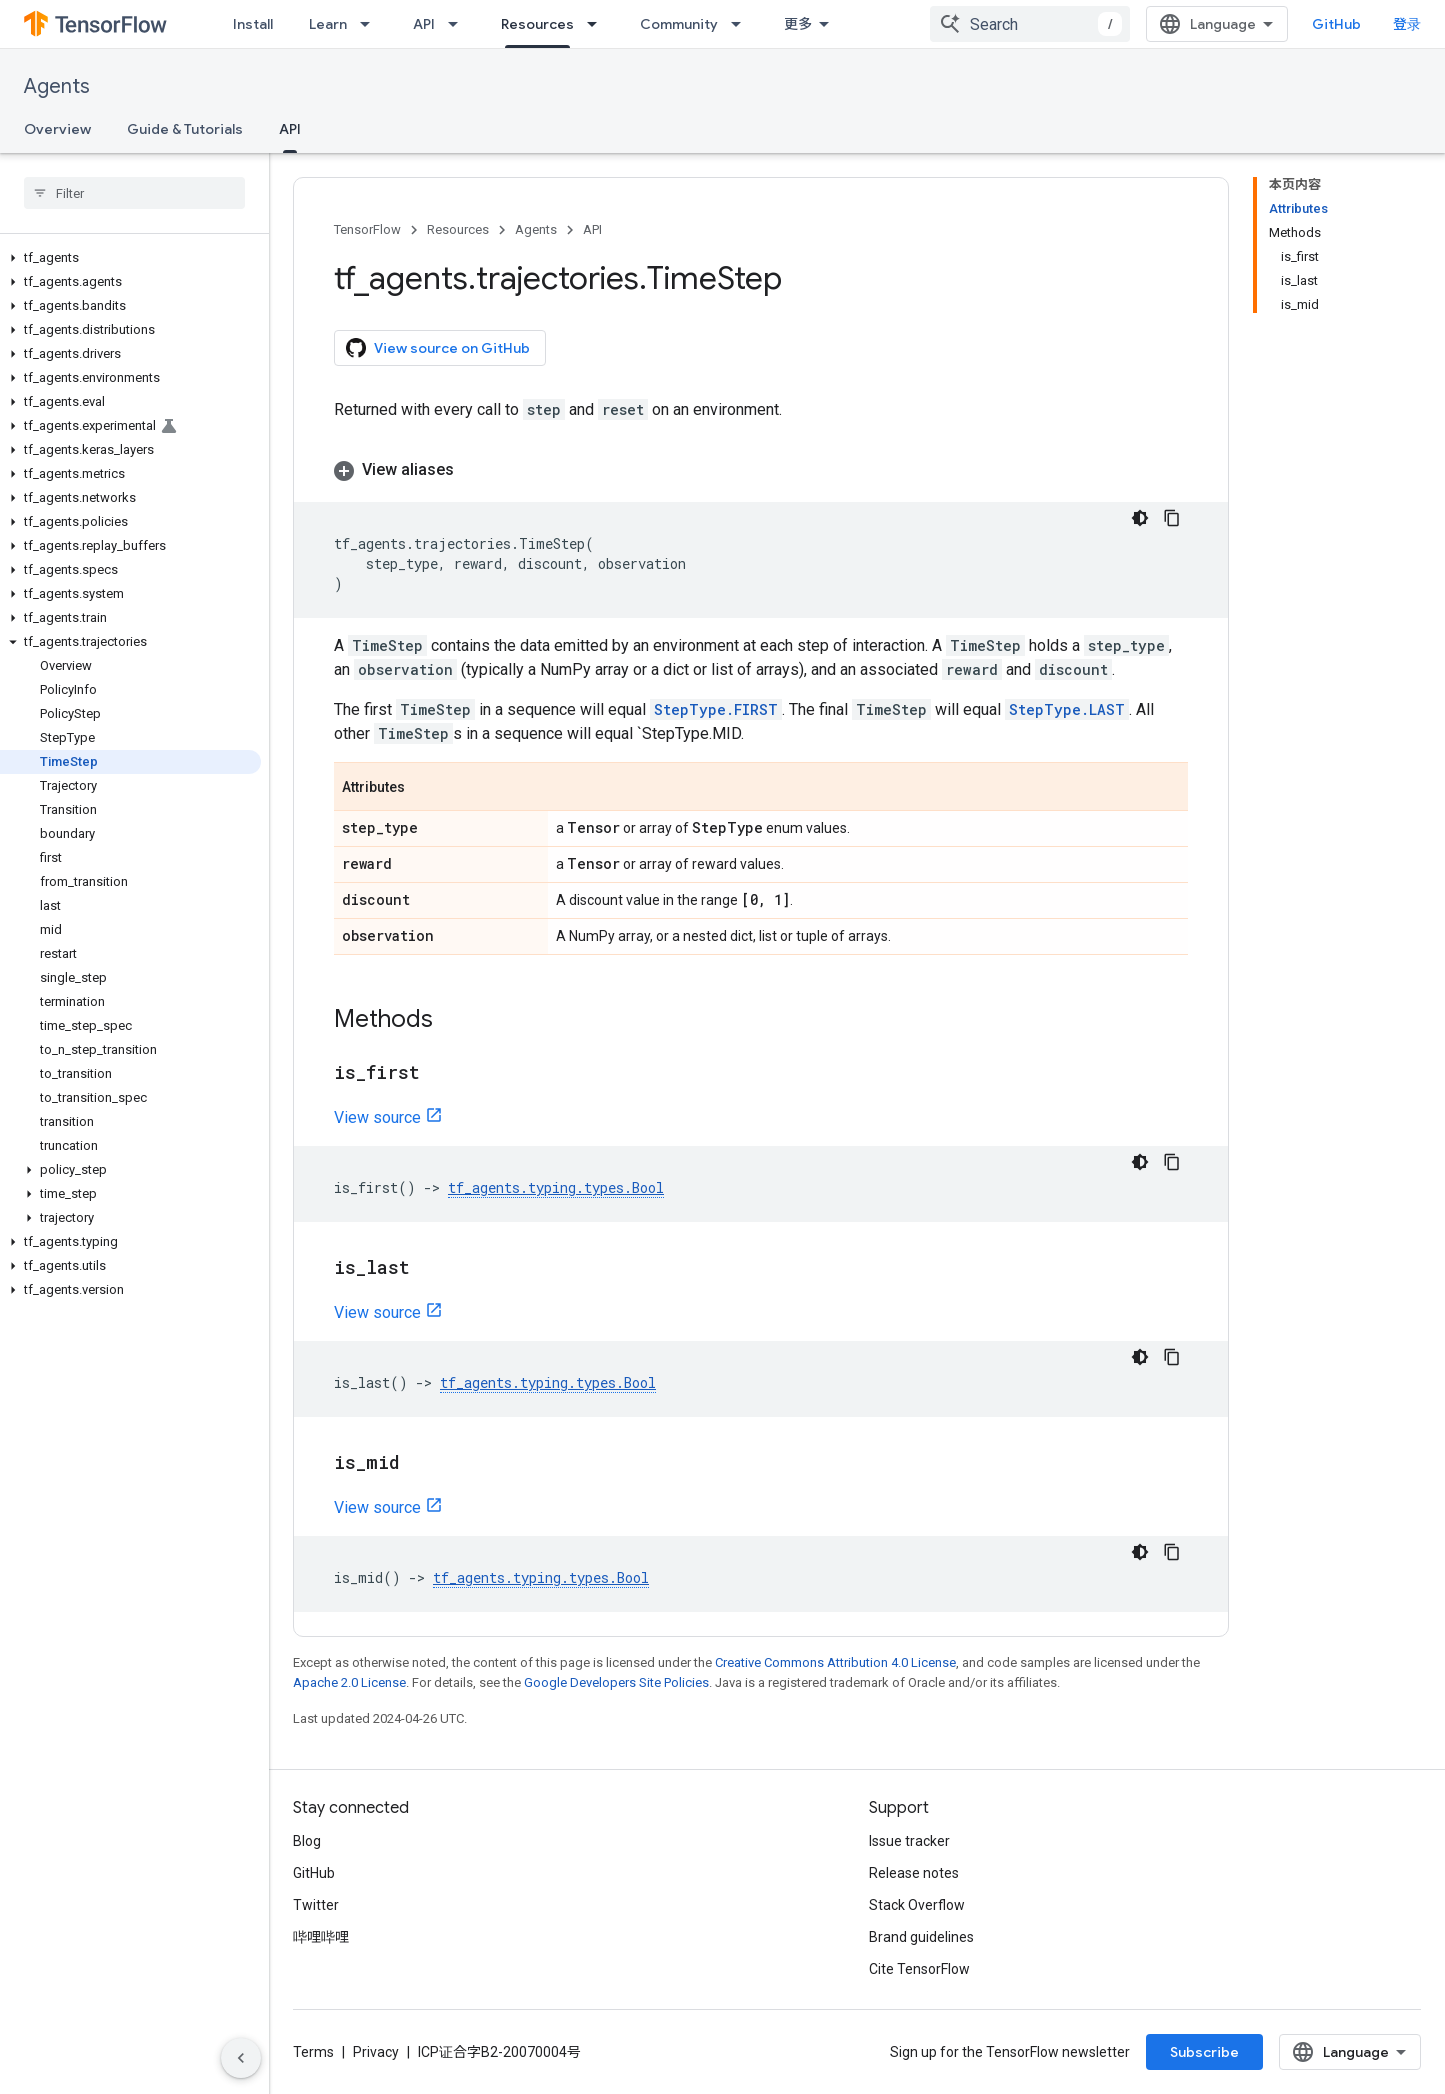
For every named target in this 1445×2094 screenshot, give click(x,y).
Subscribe (1204, 2052)
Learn (328, 24)
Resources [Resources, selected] (537, 24)
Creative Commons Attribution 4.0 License (835, 1662)
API (424, 24)
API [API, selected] (290, 129)
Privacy (376, 2052)
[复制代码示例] (1172, 518)
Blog (307, 1841)
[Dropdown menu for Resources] (598, 24)
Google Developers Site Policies (616, 1682)
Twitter (316, 1905)
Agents (57, 86)
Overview (57, 129)
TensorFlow (367, 229)
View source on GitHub (438, 348)
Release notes (914, 1873)
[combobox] (1030, 24)
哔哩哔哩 (321, 1937)
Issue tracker (909, 1841)
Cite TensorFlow (919, 1969)
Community (679, 24)
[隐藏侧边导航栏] (241, 2058)
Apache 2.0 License (349, 1682)
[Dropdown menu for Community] (742, 24)
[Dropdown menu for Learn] (371, 24)
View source (377, 1117)
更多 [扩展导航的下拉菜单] (798, 24)
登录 (1407, 24)
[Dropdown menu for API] (459, 24)
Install (253, 24)
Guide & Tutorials (185, 129)
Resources (458, 229)
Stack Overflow (917, 1905)
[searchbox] (134, 193)
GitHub (1336, 24)
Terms (313, 2052)
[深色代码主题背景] (1140, 518)
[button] (130, 258)
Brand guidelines (921, 1937)
